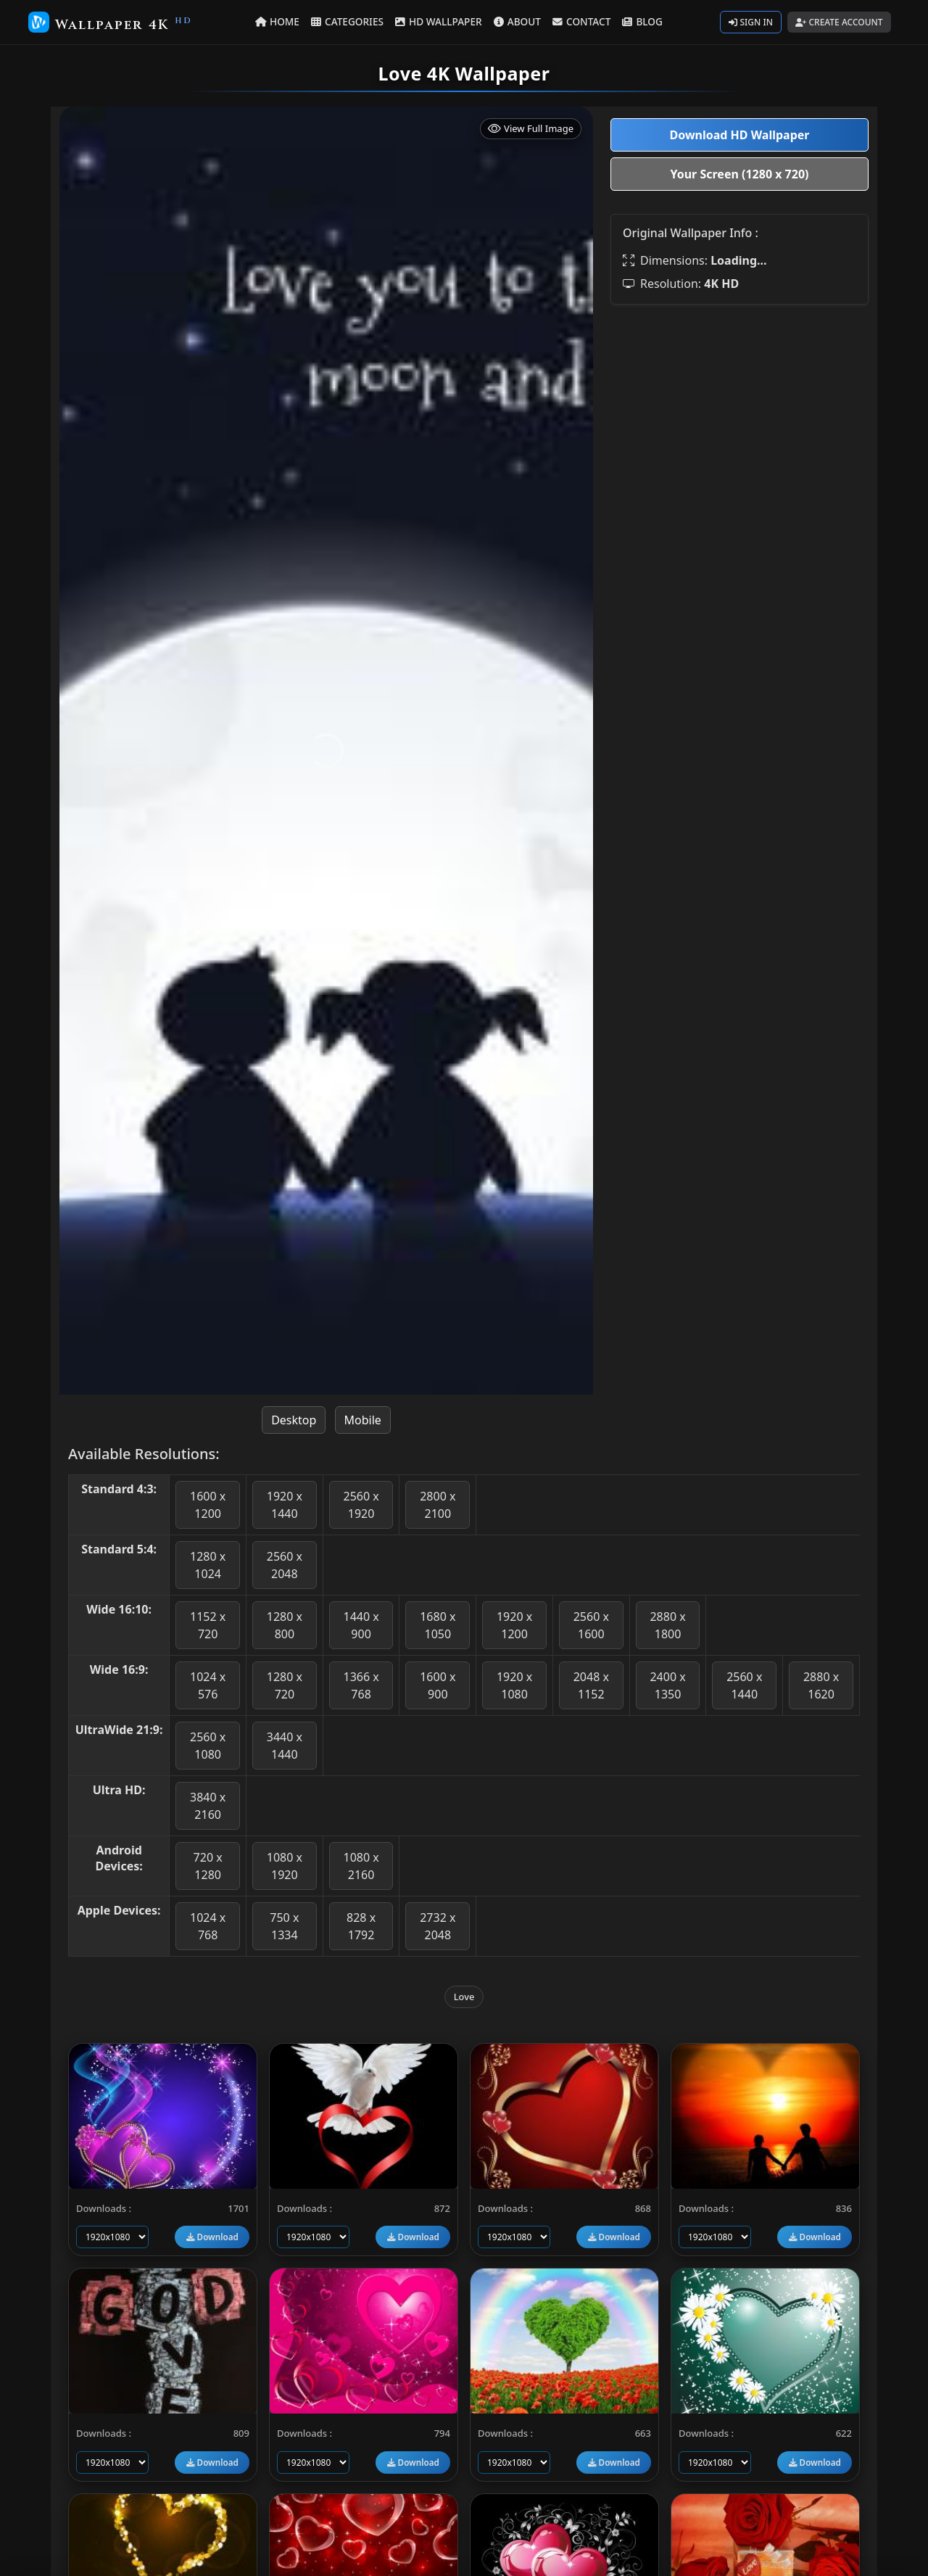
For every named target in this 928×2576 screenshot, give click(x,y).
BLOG (642, 21)
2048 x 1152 (591, 1685)
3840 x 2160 (207, 1805)
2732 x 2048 (437, 1926)
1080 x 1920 (284, 1866)
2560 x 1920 (360, 1505)
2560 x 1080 (207, 1745)
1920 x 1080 (514, 1685)
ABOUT (517, 21)
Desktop (293, 1420)
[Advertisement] (739, 417)
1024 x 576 (207, 1685)
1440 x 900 (360, 1625)
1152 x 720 (207, 1625)
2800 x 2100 (437, 1505)
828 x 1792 (361, 1926)
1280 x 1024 (207, 1565)
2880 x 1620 (821, 1685)
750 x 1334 (284, 1926)
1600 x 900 (437, 1685)
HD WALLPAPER (438, 21)
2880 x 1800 (667, 1625)
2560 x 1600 (591, 1625)
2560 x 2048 (284, 1565)
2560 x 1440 (744, 1685)
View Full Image (530, 129)
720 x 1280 (208, 1866)
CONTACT (581, 21)
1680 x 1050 (437, 1625)
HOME (278, 21)
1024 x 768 (207, 1926)
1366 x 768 (360, 1685)
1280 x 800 (284, 1625)
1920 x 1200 (514, 1625)
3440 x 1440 (284, 1745)
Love (464, 1996)
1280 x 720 (284, 1685)
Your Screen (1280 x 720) (740, 174)
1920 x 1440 (284, 1505)
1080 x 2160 (360, 1866)
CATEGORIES (348, 21)
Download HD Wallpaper (739, 135)
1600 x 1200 (207, 1505)
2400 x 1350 (667, 1685)
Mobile (362, 1420)
